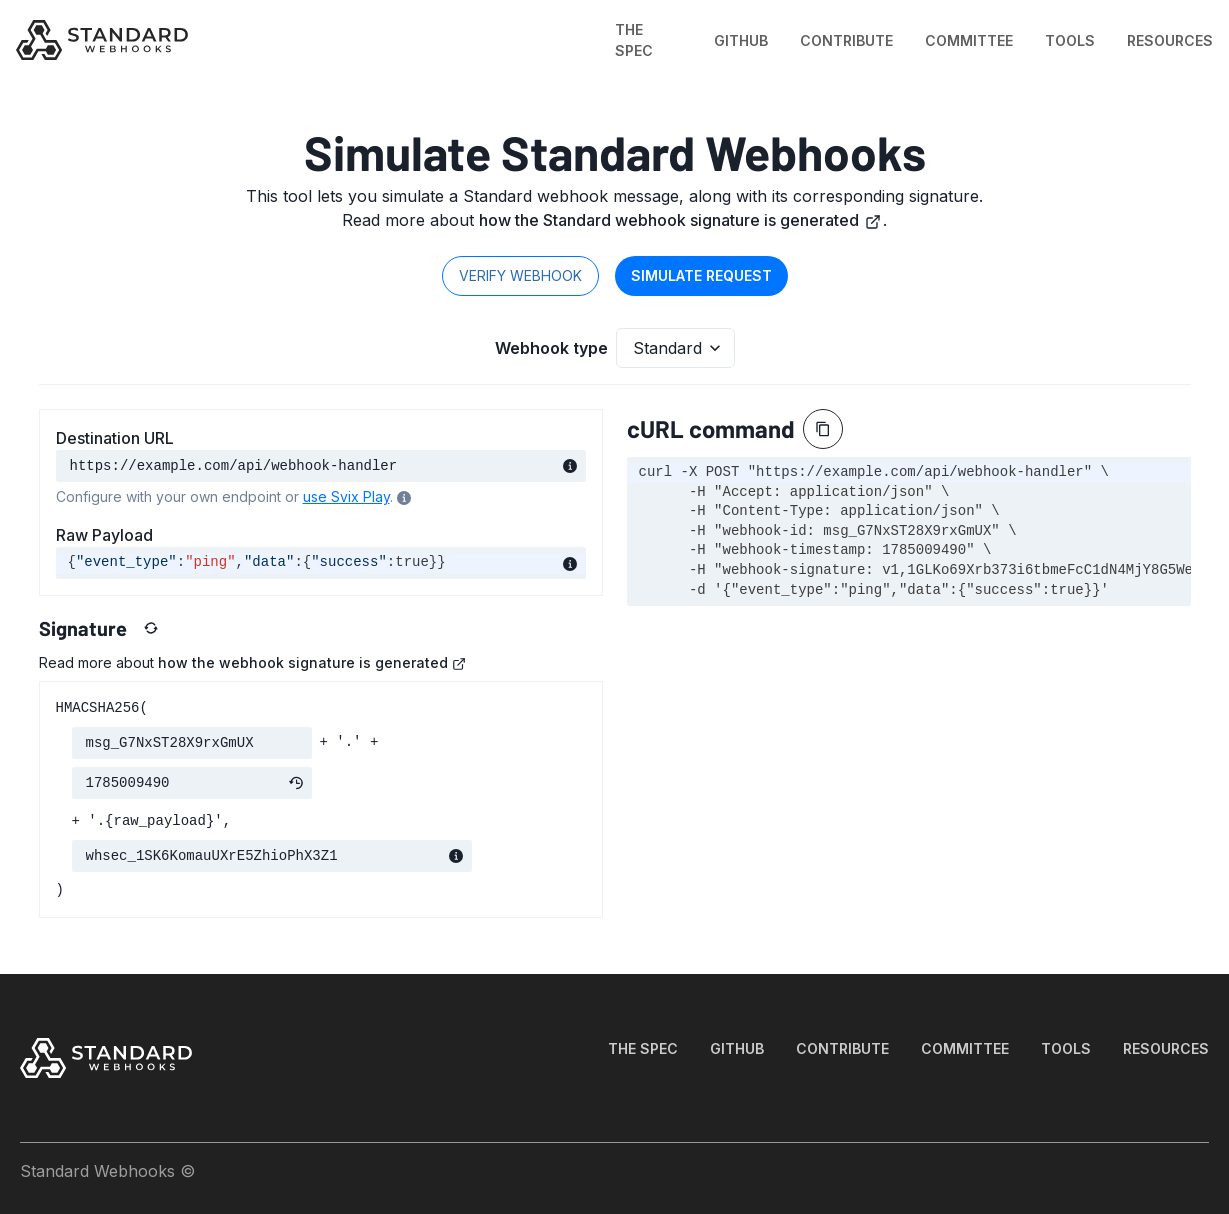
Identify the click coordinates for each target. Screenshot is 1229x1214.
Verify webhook (520, 275)
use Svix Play (346, 496)
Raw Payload (104, 535)
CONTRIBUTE (846, 40)
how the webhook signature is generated (312, 662)
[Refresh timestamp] (296, 783)
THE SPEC (634, 40)
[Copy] (823, 429)
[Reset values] (151, 628)
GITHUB (741, 40)
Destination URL (115, 438)
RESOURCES (1170, 40)
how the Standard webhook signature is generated (680, 220)
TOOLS (1070, 40)
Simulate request (701, 275)
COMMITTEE (969, 40)
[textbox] (321, 563)
